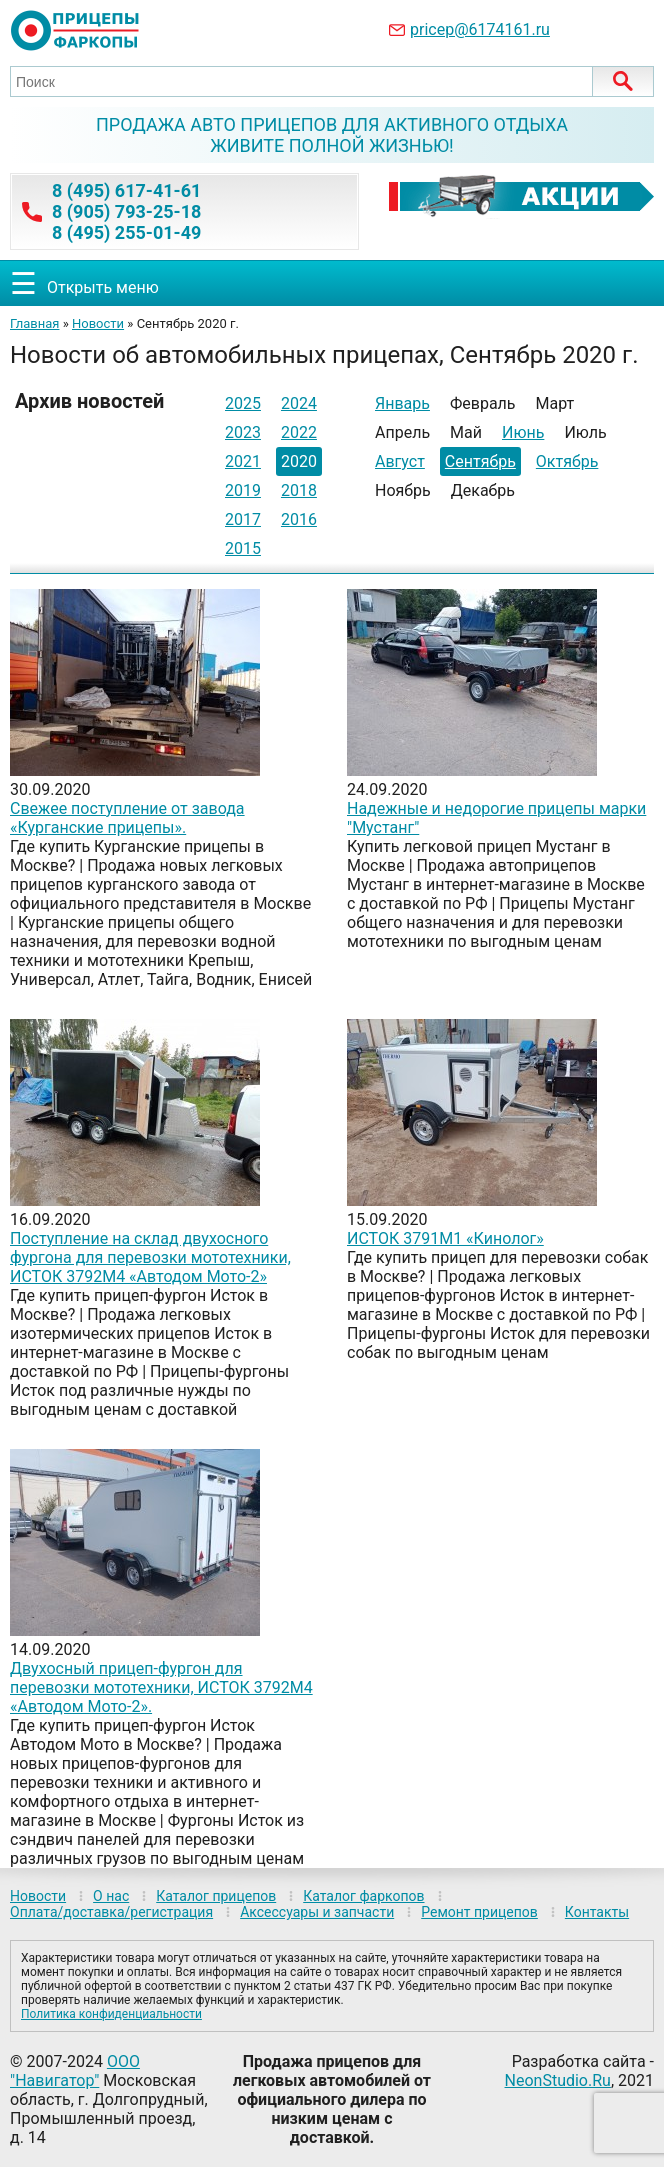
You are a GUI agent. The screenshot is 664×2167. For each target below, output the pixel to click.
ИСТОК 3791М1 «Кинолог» (445, 1238)
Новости (98, 323)
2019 (243, 490)
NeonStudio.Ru (558, 2080)
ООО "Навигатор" (75, 2071)
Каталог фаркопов (363, 1896)
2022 (299, 432)
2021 (243, 461)
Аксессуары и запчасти (317, 1912)
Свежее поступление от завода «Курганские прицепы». (127, 818)
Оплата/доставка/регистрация (111, 1912)
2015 (243, 548)
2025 (243, 403)
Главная (34, 323)
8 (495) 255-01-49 (126, 232)
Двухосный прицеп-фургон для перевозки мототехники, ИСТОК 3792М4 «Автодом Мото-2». (161, 1687)
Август (400, 461)
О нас (111, 1896)
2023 (243, 432)
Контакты (597, 1912)
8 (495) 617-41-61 (126, 190)
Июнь (523, 432)
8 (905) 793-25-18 (126, 211)
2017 (243, 519)
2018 (299, 490)
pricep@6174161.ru (480, 29)
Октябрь (567, 461)
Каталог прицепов (216, 1896)
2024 (299, 403)
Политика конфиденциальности (111, 2014)
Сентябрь (480, 461)
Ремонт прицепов (479, 1912)
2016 (299, 519)
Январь (402, 403)
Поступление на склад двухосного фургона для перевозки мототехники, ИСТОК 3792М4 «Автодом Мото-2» (150, 1257)
